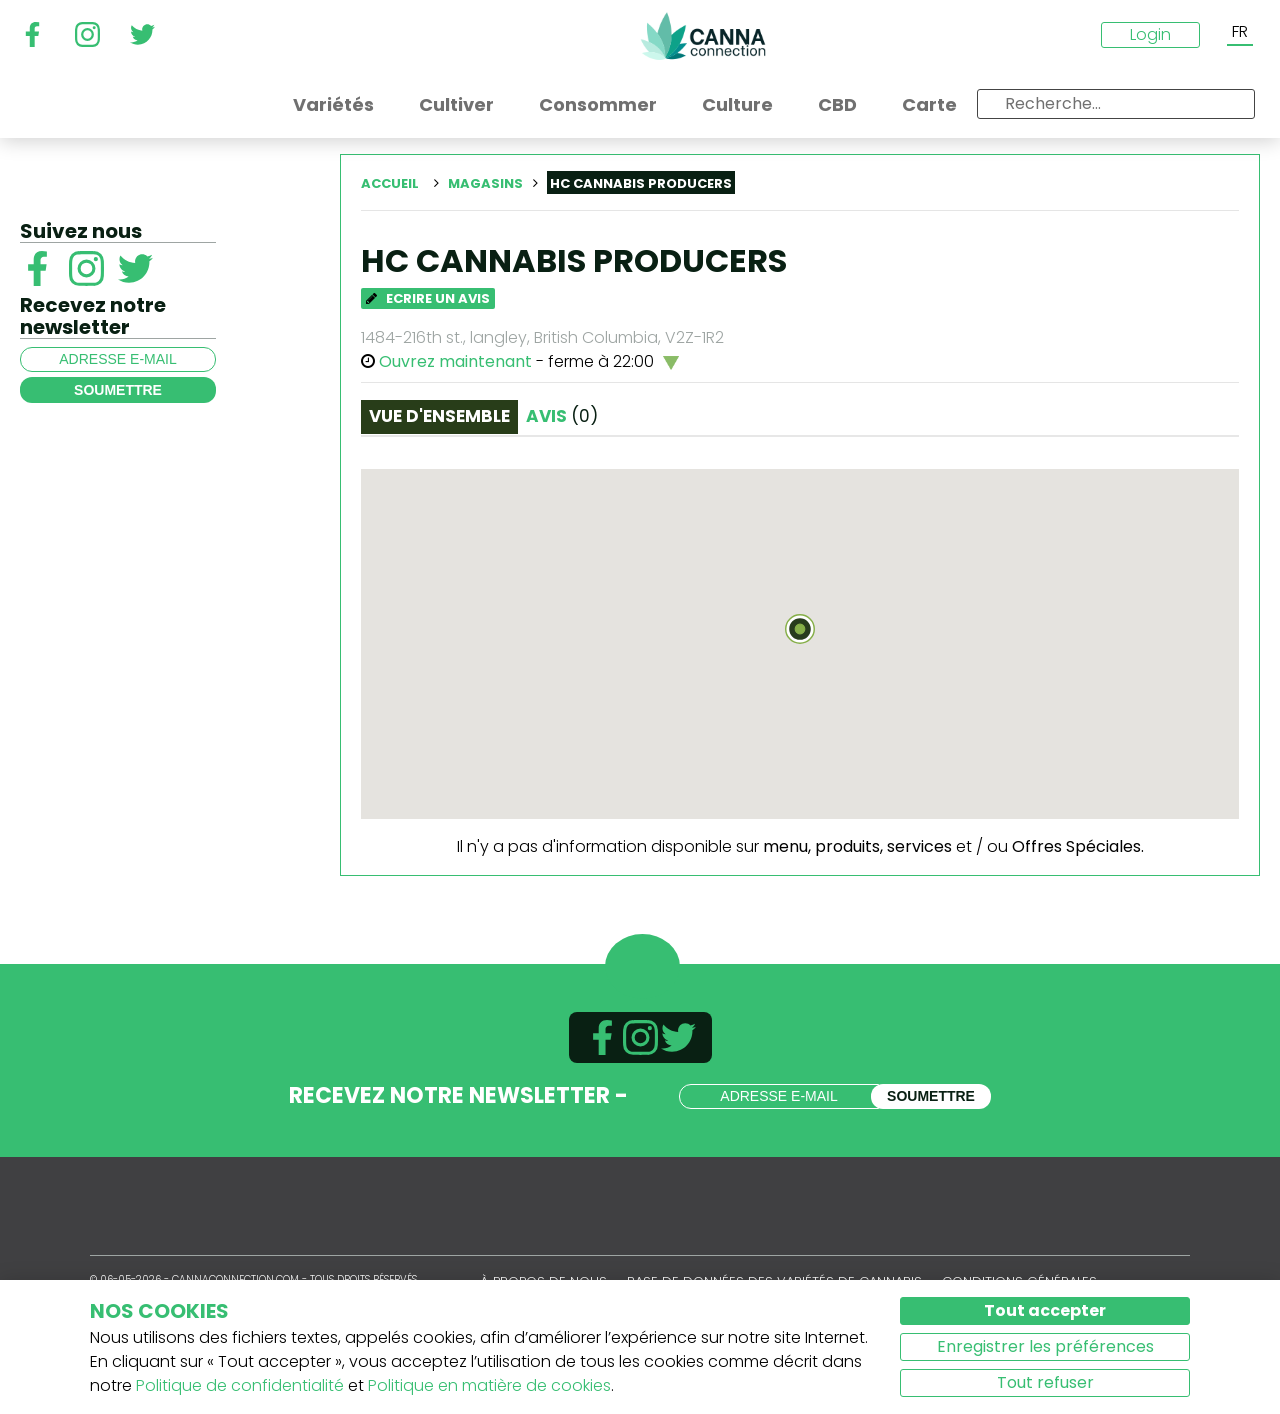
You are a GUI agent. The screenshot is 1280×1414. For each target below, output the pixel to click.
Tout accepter (1045, 1310)
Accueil (390, 183)
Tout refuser (1045, 1382)
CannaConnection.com (703, 36)
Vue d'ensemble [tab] (439, 416)
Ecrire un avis (428, 298)
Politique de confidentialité (240, 1385)
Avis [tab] (562, 416)
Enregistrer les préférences (1045, 1346)
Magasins (485, 183)
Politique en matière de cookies (489, 1385)
